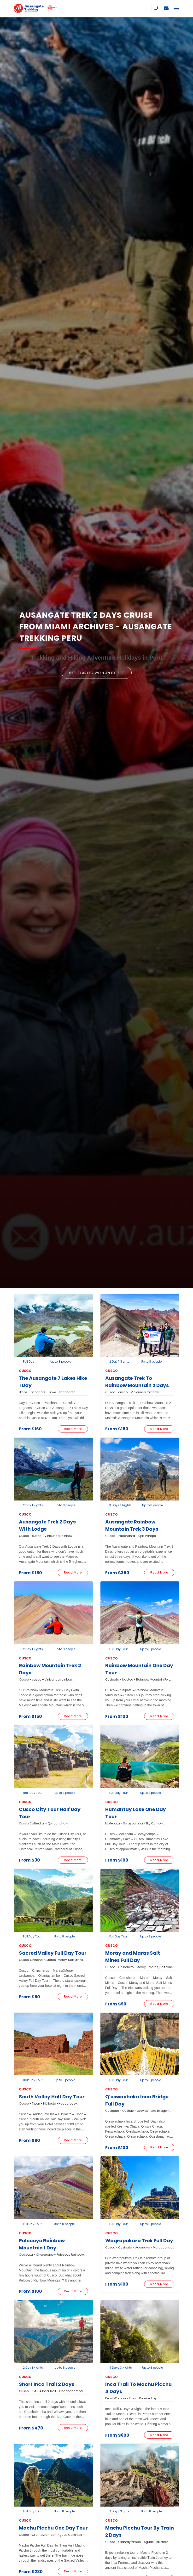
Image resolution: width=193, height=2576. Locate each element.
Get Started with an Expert (96, 672)
